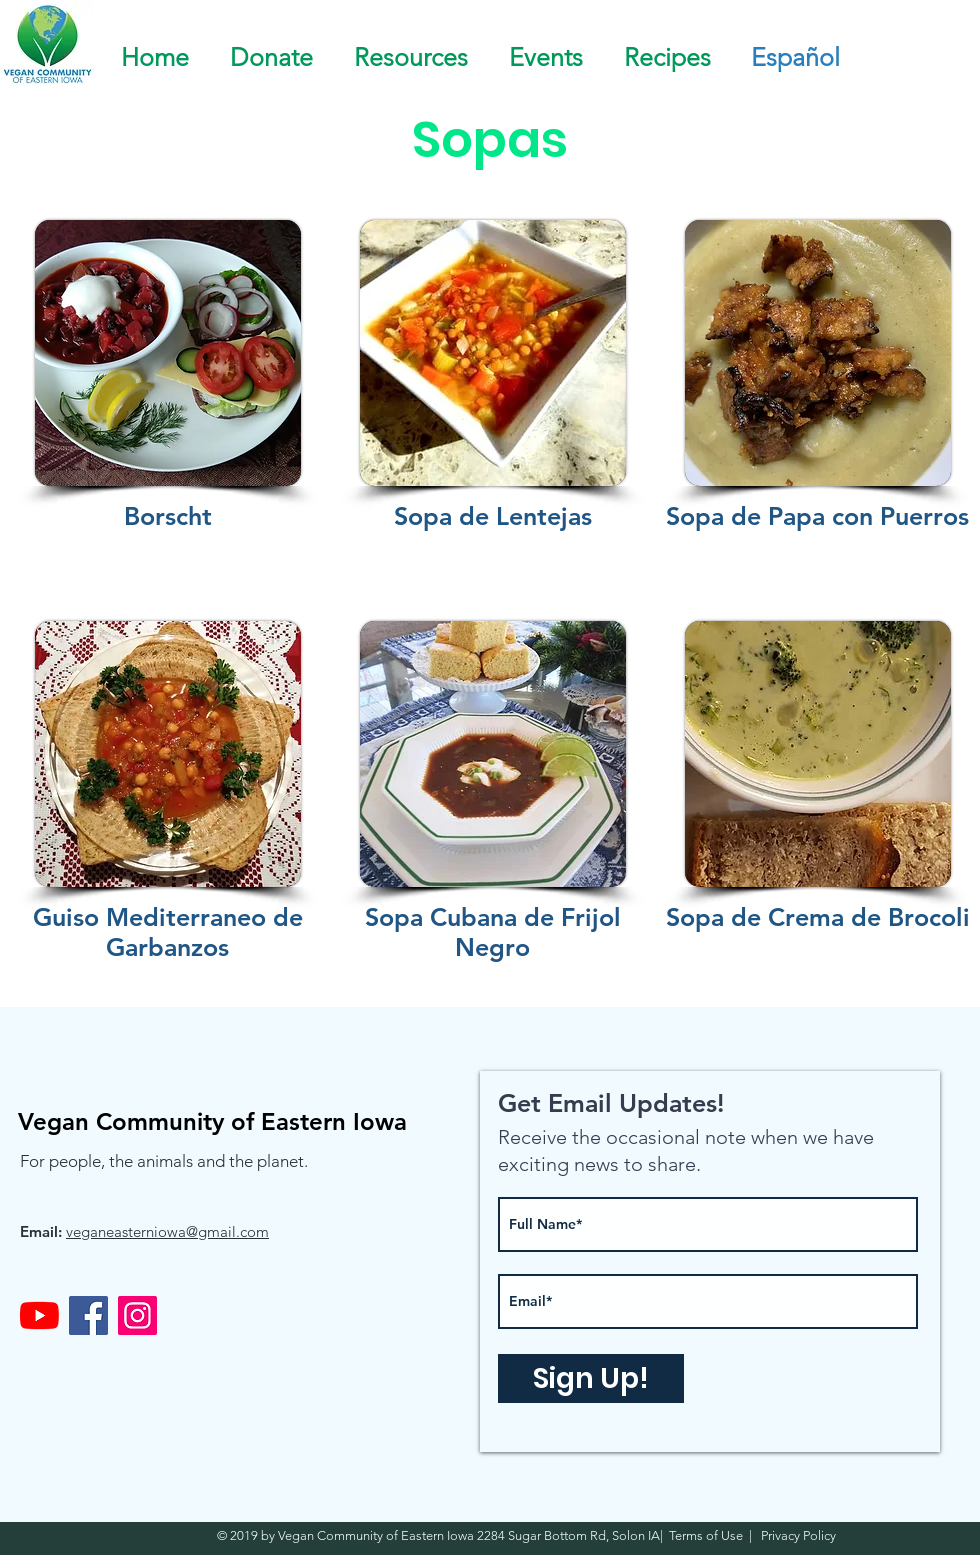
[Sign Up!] (591, 1378)
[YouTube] (39, 1315)
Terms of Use (709, 1535)
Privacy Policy (797, 1535)
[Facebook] (88, 1315)
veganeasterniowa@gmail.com (167, 1231)
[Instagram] (137, 1315)
